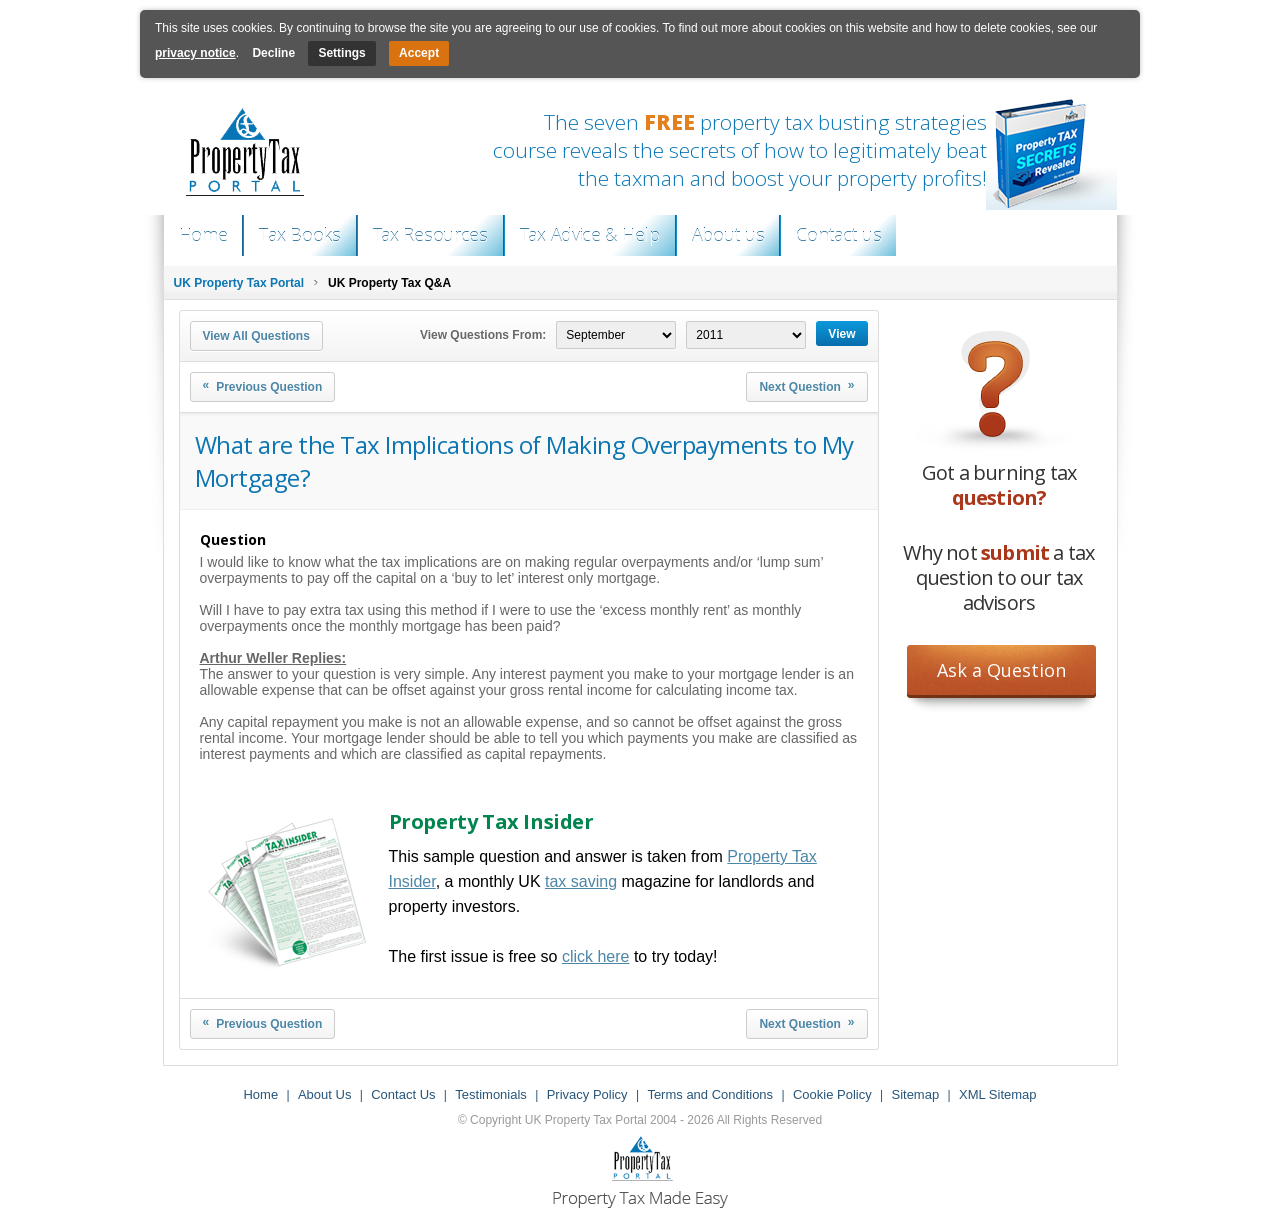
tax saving (581, 881)
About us (728, 235)
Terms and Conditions (710, 1094)
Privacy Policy (587, 1094)
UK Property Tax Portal (239, 283)
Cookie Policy (832, 1094)
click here (596, 956)
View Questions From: (483, 335)
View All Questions (256, 336)
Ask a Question (1001, 670)
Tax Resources (430, 235)
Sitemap (915, 1094)
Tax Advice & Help (590, 235)
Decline (273, 53)
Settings (341, 53)
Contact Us (403, 1094)
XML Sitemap (998, 1094)
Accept (419, 53)
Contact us (838, 235)
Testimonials (491, 1094)
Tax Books (299, 235)
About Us (324, 1094)
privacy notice (195, 53)
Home (203, 235)
